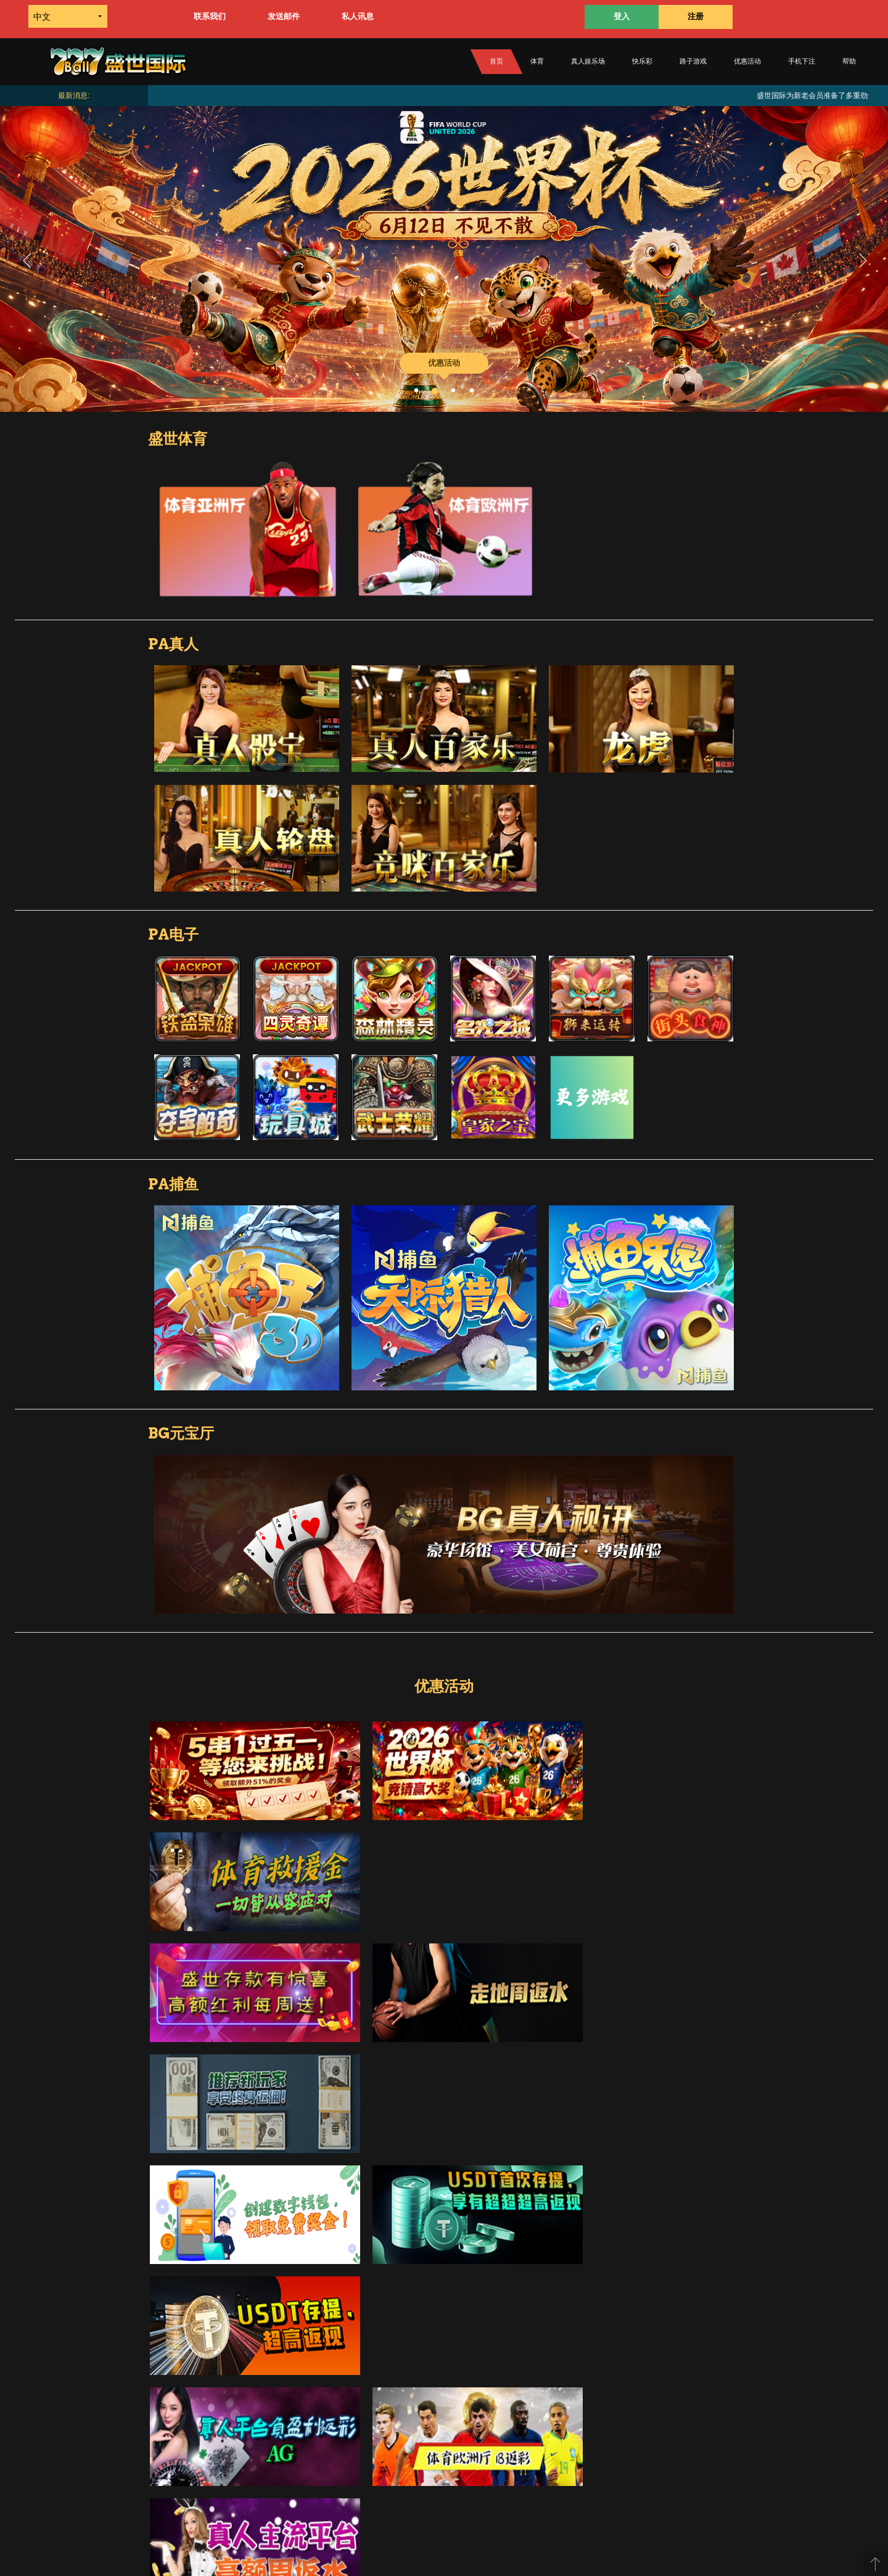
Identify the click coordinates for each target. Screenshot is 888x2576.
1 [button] (416, 391)
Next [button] (862, 259)
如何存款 (309, 2398)
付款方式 (269, 2459)
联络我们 (566, 2398)
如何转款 (354, 2398)
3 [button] (453, 391)
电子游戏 (332, 2459)
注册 (696, 16)
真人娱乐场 (588, 61)
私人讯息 (358, 16)
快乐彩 (642, 61)
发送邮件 (284, 16)
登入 (622, 16)
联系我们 (210, 16)
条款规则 (521, 2398)
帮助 (849, 61)
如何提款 (399, 2398)
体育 (537, 61)
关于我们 (445, 2398)
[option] (444, 259)
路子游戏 (693, 61)
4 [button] (472, 391)
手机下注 (801, 61)
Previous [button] (26, 259)
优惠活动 (747, 61)
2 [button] (435, 391)
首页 (496, 61)
